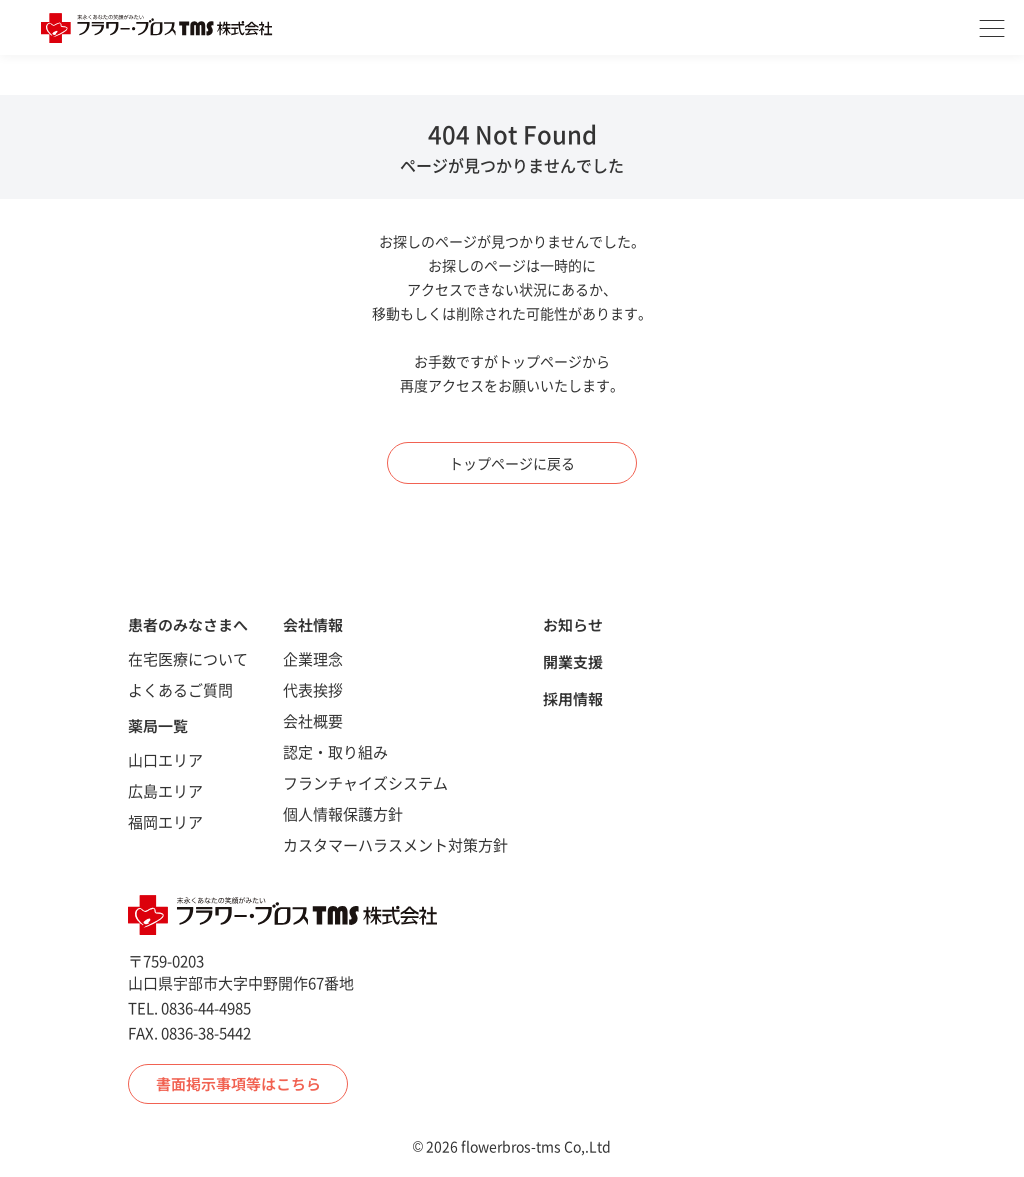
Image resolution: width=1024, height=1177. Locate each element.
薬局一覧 (158, 725)
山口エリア (165, 759)
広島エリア (165, 790)
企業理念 (313, 658)
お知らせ (573, 624)
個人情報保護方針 (343, 813)
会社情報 (313, 624)
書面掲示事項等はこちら (238, 1083)
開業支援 (573, 661)
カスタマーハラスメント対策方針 (395, 844)
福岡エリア (165, 821)
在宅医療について (188, 658)
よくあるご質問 (180, 689)
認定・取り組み (335, 751)
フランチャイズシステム (365, 782)
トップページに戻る (512, 463)
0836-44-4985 (206, 1007)
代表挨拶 (313, 689)
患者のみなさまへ (188, 624)
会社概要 (313, 720)
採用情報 (573, 698)
